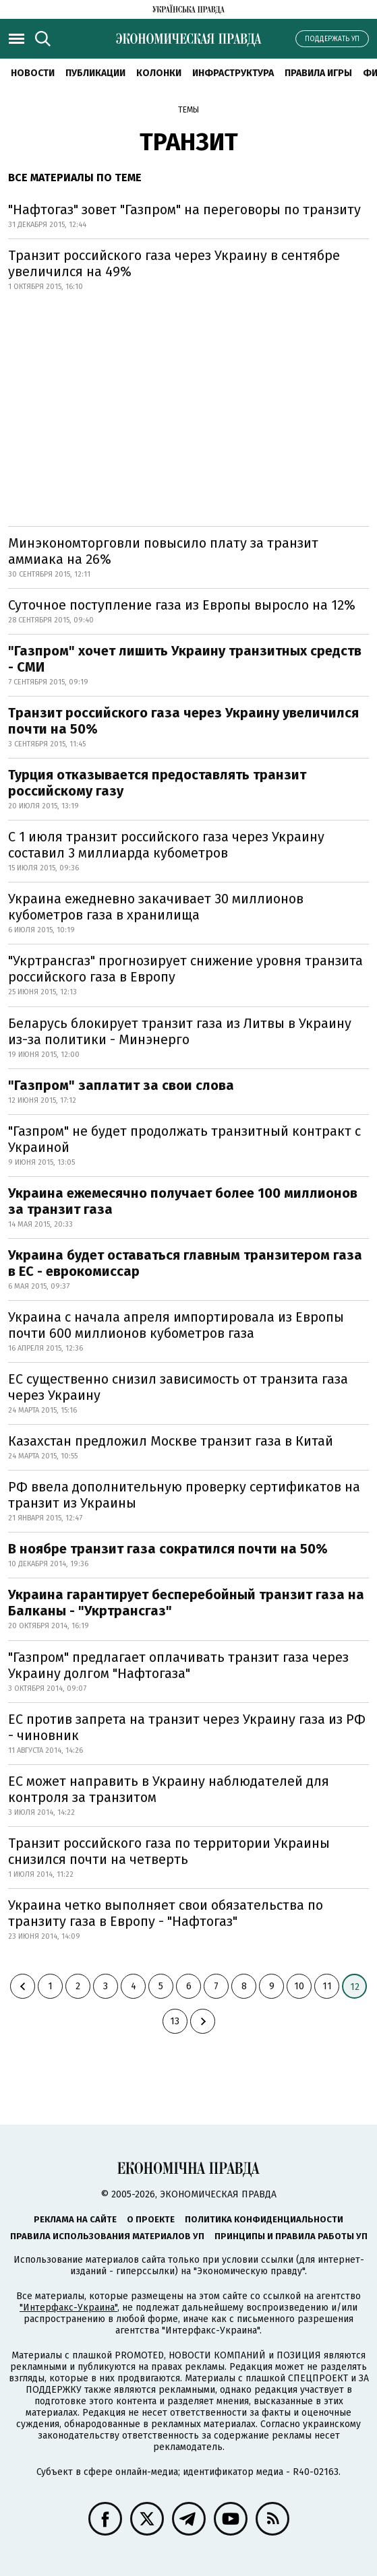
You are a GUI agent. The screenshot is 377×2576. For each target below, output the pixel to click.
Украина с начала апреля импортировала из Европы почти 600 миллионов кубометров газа (176, 1325)
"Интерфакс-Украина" (68, 2307)
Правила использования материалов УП (107, 2236)
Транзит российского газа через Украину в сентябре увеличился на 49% (174, 263)
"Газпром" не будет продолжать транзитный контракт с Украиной (184, 1139)
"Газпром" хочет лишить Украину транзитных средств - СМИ (184, 659)
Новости (33, 73)
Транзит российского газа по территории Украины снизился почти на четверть (169, 1851)
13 (174, 2021)
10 (299, 1986)
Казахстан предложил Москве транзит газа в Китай (170, 1441)
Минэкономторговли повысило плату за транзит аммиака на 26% (163, 551)
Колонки (158, 73)
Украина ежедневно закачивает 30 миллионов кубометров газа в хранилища (155, 907)
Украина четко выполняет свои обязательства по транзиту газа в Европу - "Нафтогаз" (165, 1913)
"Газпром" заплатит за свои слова (121, 1085)
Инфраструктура (233, 73)
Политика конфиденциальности (264, 2219)
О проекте (151, 2219)
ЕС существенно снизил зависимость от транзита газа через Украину (178, 1387)
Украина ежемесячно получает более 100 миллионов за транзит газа (182, 1201)
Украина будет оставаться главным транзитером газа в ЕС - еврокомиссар (185, 1263)
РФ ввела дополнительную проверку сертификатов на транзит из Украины (184, 1495)
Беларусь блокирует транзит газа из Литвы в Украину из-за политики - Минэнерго (179, 1031)
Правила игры (318, 73)
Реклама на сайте (75, 2219)
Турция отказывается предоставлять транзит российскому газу (157, 783)
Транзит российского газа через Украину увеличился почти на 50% (183, 721)
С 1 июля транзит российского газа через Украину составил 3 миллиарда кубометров (166, 845)
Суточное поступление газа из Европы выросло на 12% (181, 605)
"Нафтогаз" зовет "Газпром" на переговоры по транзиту (184, 209)
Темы (188, 110)
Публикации (95, 73)
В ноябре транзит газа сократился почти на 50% (168, 1549)
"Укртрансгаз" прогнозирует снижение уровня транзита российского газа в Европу (185, 969)
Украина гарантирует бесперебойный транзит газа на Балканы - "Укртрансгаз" (186, 1602)
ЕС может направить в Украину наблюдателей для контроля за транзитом (168, 1789)
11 (327, 1986)
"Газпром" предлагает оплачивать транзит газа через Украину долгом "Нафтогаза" (178, 1665)
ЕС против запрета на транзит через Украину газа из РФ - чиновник (187, 1727)
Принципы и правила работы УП (291, 2236)
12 (354, 1987)
